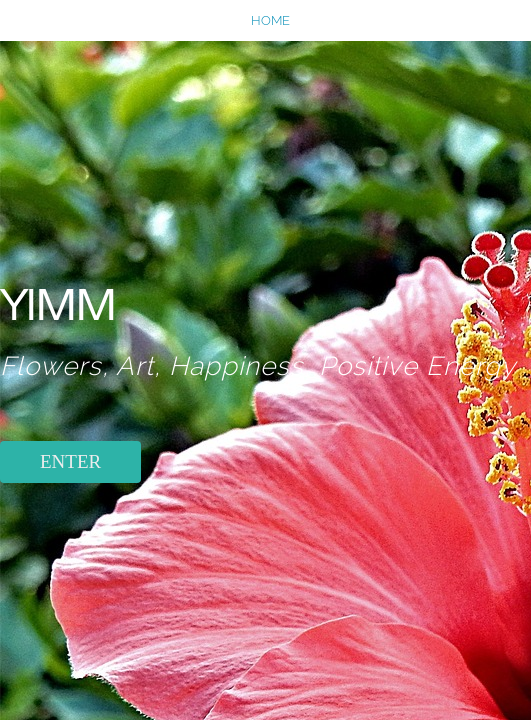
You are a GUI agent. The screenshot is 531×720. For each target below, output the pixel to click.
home (270, 20)
